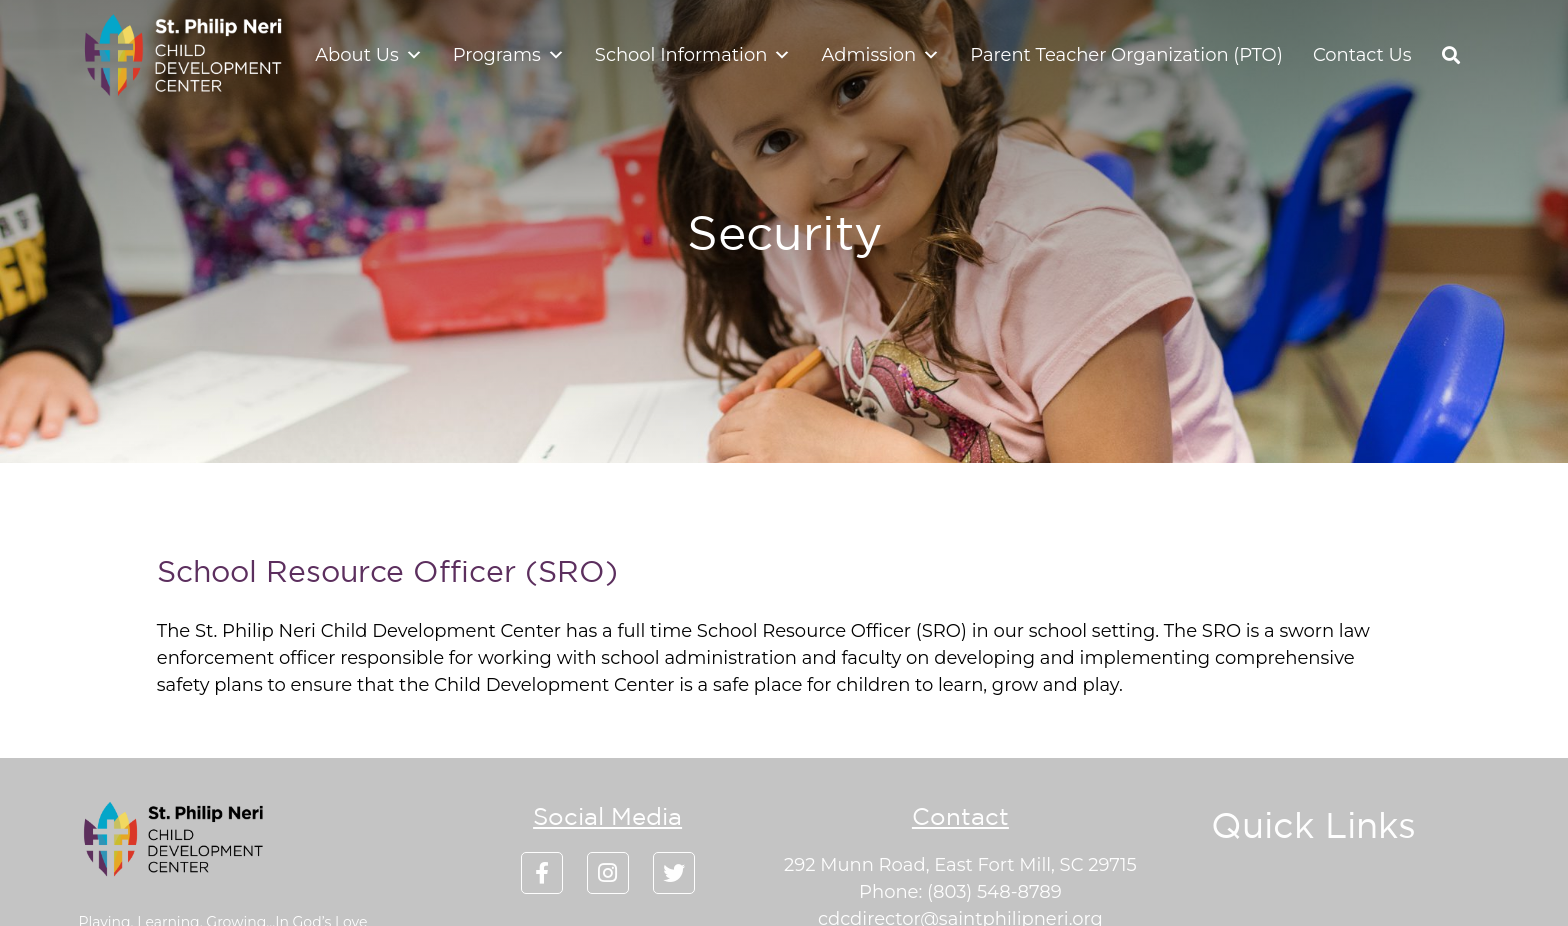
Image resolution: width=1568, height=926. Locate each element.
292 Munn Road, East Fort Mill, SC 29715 (960, 865)
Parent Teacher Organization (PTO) (1126, 55)
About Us (369, 55)
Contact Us (1362, 55)
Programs (509, 55)
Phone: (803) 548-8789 (960, 892)
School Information (693, 55)
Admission (880, 55)
